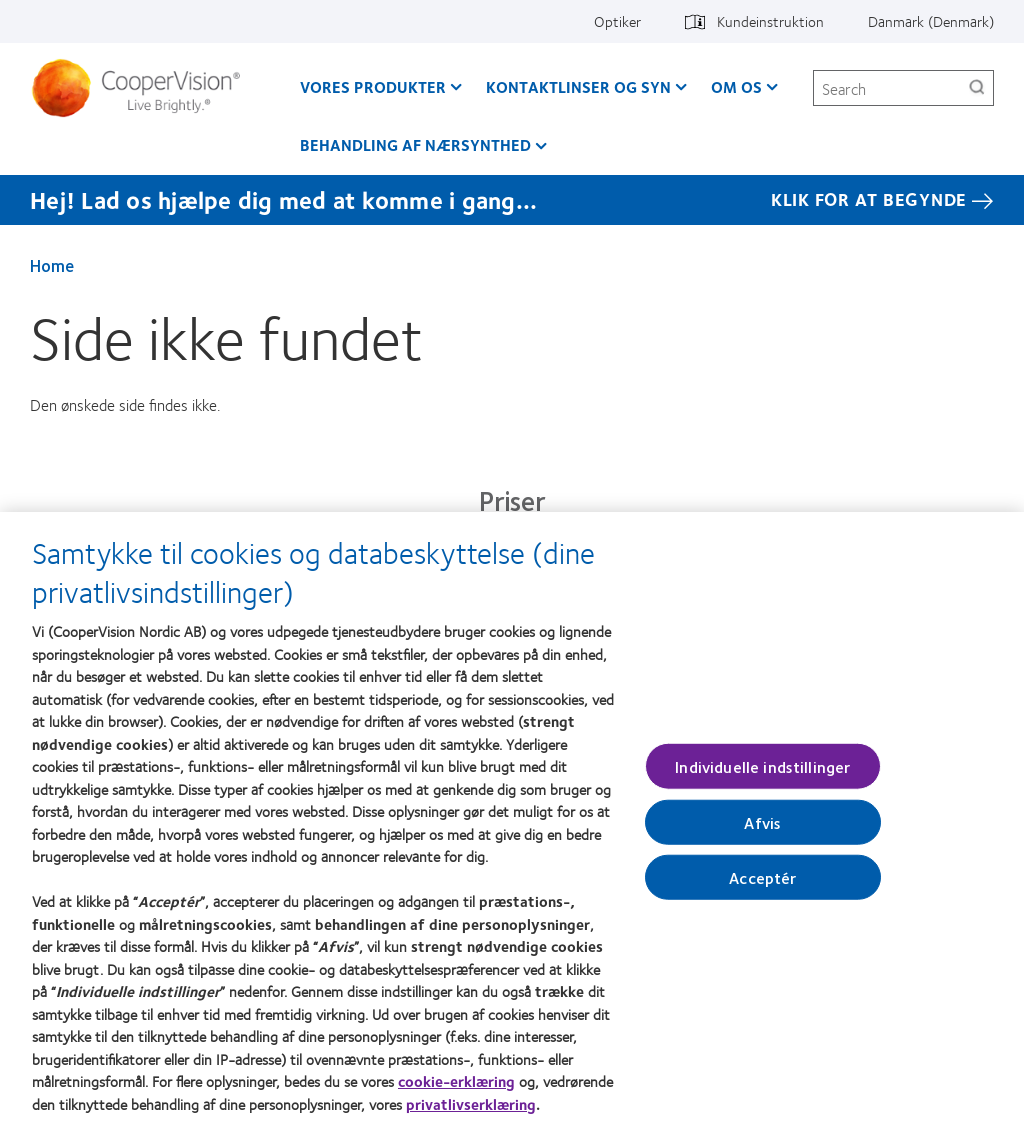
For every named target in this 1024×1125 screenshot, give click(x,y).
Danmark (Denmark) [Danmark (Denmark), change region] (931, 21)
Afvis (762, 831)
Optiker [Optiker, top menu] (617, 21)
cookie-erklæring (456, 1090)
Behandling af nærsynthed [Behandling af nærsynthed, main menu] (415, 144)
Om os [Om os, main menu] (736, 86)
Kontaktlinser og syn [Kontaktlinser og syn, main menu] (578, 86)
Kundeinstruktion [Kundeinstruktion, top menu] (770, 21)
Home (52, 265)
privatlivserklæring (471, 1113)
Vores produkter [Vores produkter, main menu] (373, 86)
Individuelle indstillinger (762, 774)
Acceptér (762, 886)
